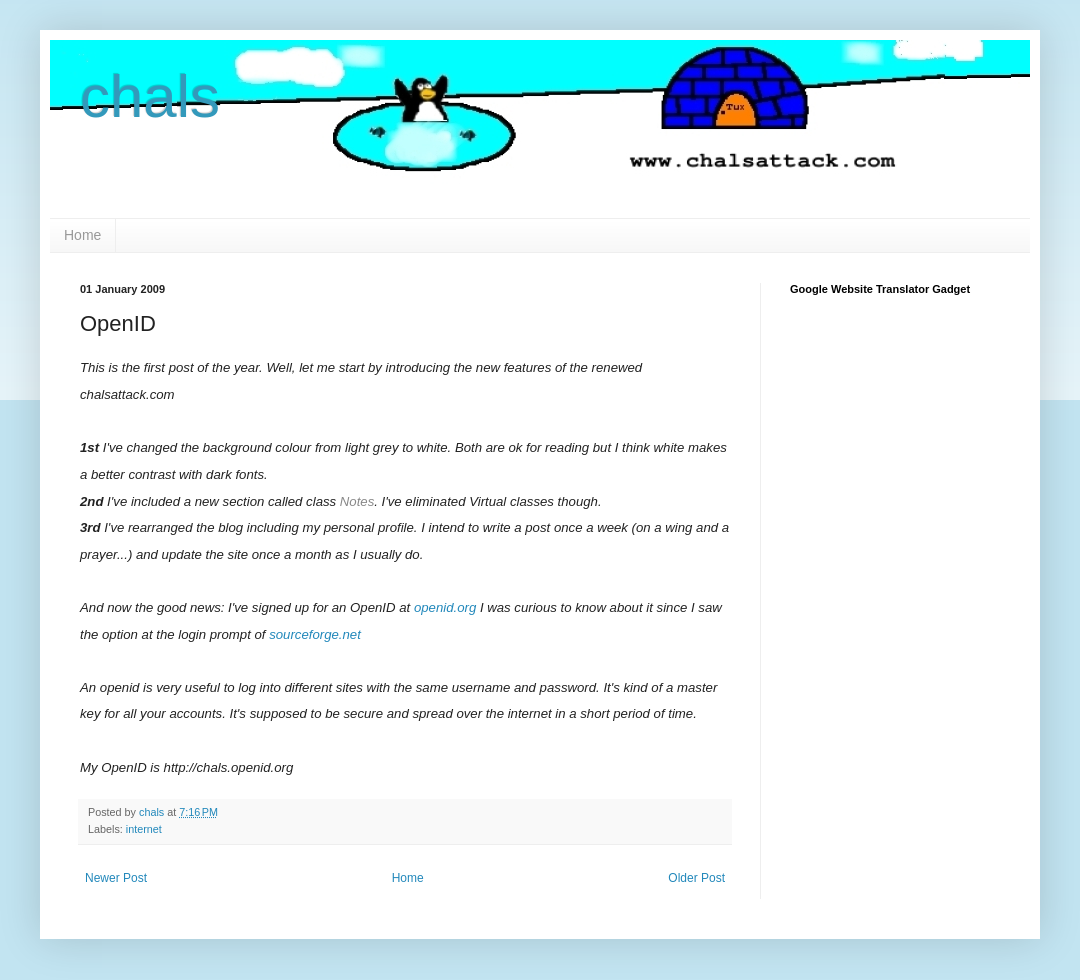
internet (144, 829)
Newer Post (116, 878)
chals (150, 96)
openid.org (445, 607)
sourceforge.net (315, 634)
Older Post (696, 878)
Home (82, 235)
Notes (357, 501)
